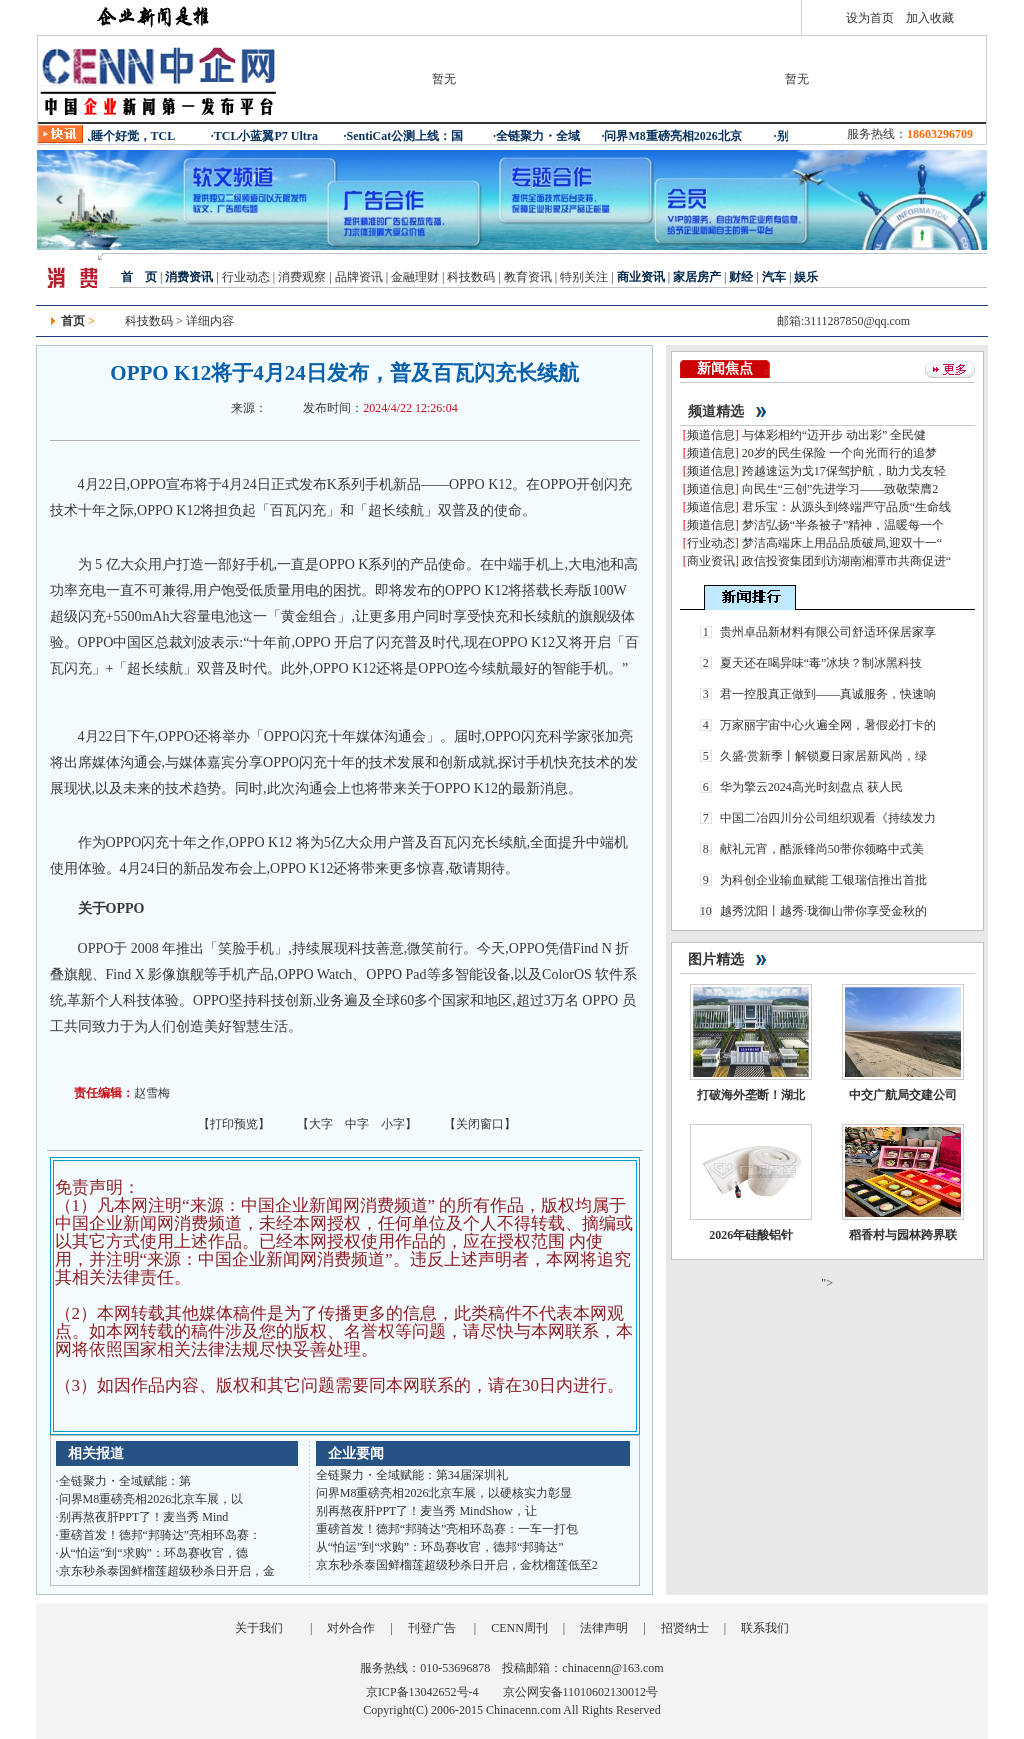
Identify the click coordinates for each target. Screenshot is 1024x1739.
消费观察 (302, 277)
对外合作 (351, 1628)
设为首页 (870, 18)
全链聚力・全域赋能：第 (125, 1481)
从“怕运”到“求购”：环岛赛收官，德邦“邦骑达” (440, 1547)
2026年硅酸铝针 (751, 1235)
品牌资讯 (359, 277)
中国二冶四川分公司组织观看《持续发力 (828, 818)
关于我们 (259, 1628)
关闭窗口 (480, 1124)
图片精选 (716, 959)
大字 (321, 1124)
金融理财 (415, 277)
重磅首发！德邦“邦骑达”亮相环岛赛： (160, 1535)
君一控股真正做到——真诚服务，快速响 (828, 694)
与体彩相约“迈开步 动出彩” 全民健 (834, 435)
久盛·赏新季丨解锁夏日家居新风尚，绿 (823, 756)
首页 (73, 321)
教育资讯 (528, 277)
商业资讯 (711, 561)
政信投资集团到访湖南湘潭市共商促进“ (846, 561)
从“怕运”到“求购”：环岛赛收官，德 (153, 1553)
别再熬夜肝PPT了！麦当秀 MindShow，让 (426, 1511)
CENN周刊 (519, 1628)
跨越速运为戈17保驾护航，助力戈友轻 (844, 471)
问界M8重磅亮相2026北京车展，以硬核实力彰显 (444, 1493)
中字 (357, 1124)
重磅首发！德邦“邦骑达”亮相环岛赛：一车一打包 (447, 1529)
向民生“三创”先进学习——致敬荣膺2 (840, 489)
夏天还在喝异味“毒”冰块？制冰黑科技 (821, 663)
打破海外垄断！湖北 (751, 1095)
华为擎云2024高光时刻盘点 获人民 (811, 787)
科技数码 (471, 277)
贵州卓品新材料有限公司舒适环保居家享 (828, 632)
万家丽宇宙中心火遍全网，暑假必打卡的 (828, 725)
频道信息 (711, 435)
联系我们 (765, 1628)
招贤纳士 (685, 1628)
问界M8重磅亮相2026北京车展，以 (151, 1499)
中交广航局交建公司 (903, 1095)
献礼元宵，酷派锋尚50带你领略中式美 (822, 849)
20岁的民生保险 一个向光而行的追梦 (839, 453)
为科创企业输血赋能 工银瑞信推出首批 (823, 880)
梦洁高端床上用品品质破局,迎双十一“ (842, 543)
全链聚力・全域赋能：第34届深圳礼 (412, 1475)
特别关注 (584, 277)
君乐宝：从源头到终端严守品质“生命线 (846, 507)
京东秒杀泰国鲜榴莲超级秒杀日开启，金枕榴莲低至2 (457, 1565)
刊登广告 (432, 1628)
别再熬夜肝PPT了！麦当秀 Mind (144, 1517)
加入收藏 (930, 18)
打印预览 (234, 1124)
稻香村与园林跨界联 (903, 1235)
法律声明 (604, 1628)
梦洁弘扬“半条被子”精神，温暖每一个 (843, 525)
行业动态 (244, 277)
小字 (393, 1124)
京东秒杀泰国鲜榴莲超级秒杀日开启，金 (167, 1571)
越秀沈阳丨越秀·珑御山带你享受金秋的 (823, 911)
